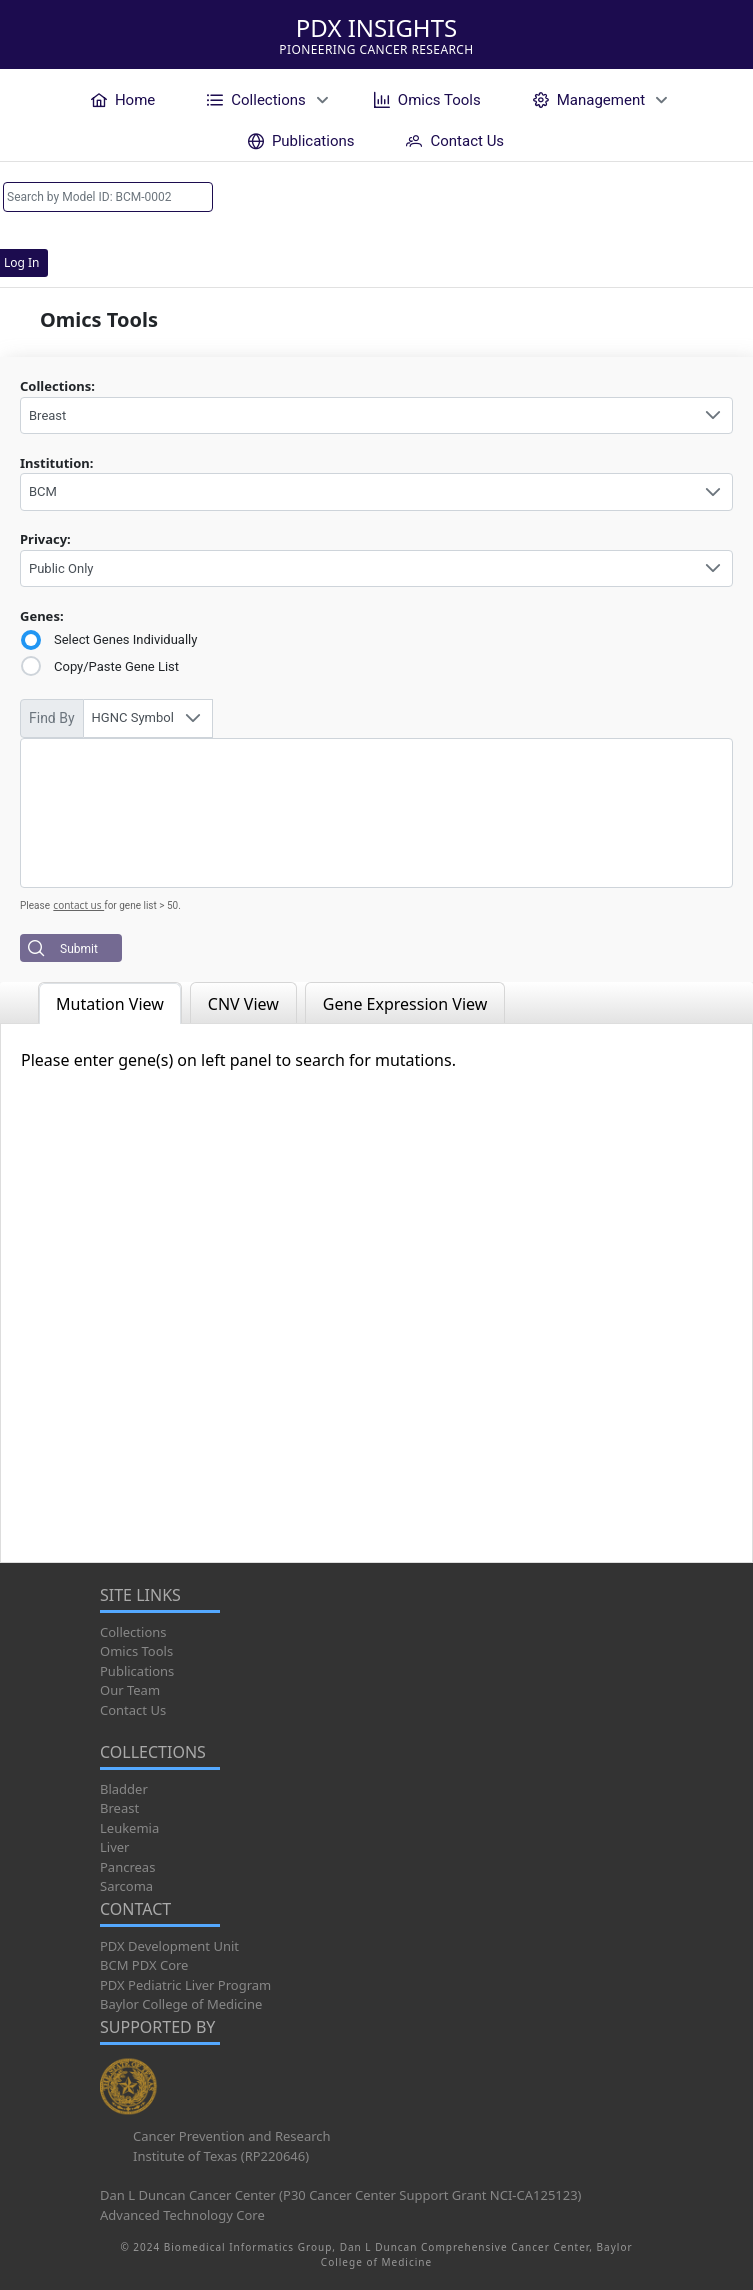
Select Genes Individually (125, 639)
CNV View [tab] (243, 1004)
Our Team (130, 1690)
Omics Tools (136, 1651)
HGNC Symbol (133, 717)
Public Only (61, 568)
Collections (133, 1632)
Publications (137, 1671)
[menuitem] (123, 99)
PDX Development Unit (169, 1946)
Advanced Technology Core (182, 2215)
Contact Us (133, 1710)
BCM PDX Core (144, 1965)
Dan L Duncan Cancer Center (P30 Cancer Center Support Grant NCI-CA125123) (341, 2195)
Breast (47, 415)
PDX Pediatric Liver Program (185, 1985)
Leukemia (129, 1828)
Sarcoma (126, 1886)
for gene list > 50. (142, 905)
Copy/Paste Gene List (116, 666)
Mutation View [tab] (110, 1004)
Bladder (124, 1789)
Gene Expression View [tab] (405, 1004)
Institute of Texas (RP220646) (221, 2156)
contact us (78, 905)
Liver (114, 1847)
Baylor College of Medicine (181, 2004)
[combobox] (376, 416)
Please (35, 905)
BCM (43, 491)
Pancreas (127, 1867)
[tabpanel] (376, 1293)
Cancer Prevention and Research (232, 2136)
